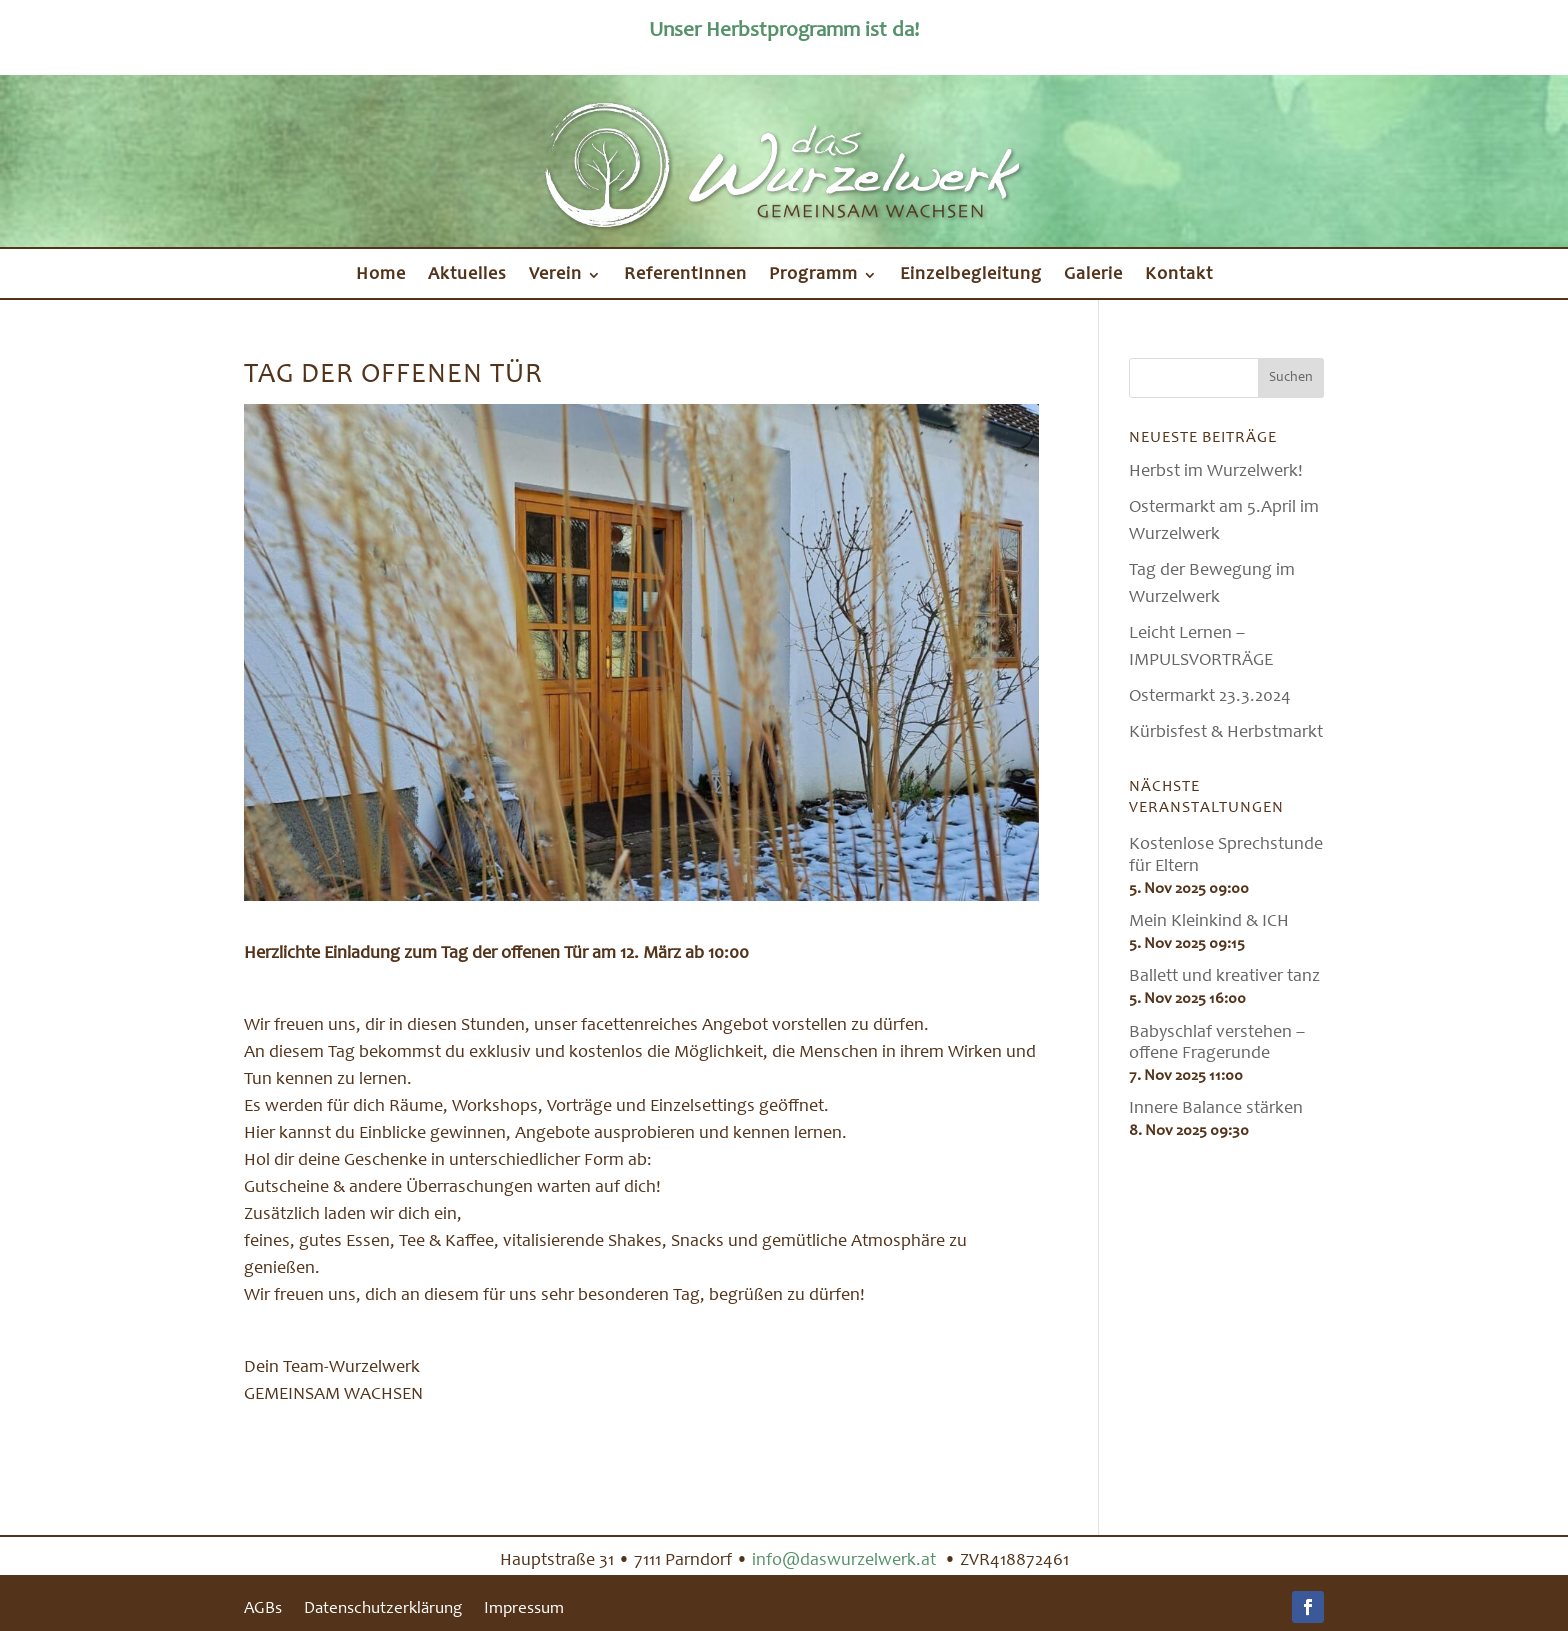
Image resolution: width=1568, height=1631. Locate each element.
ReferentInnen (685, 276)
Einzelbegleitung (971, 276)
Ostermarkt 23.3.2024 (1210, 697)
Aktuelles (467, 276)
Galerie (1093, 276)
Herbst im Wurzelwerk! (1216, 472)
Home (381, 276)
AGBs (263, 1610)
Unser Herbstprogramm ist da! (784, 31)
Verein (555, 276)
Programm (813, 276)
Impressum (524, 1610)
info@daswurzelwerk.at (846, 1561)
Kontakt (1179, 276)
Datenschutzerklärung (383, 1610)
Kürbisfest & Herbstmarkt (1226, 733)
